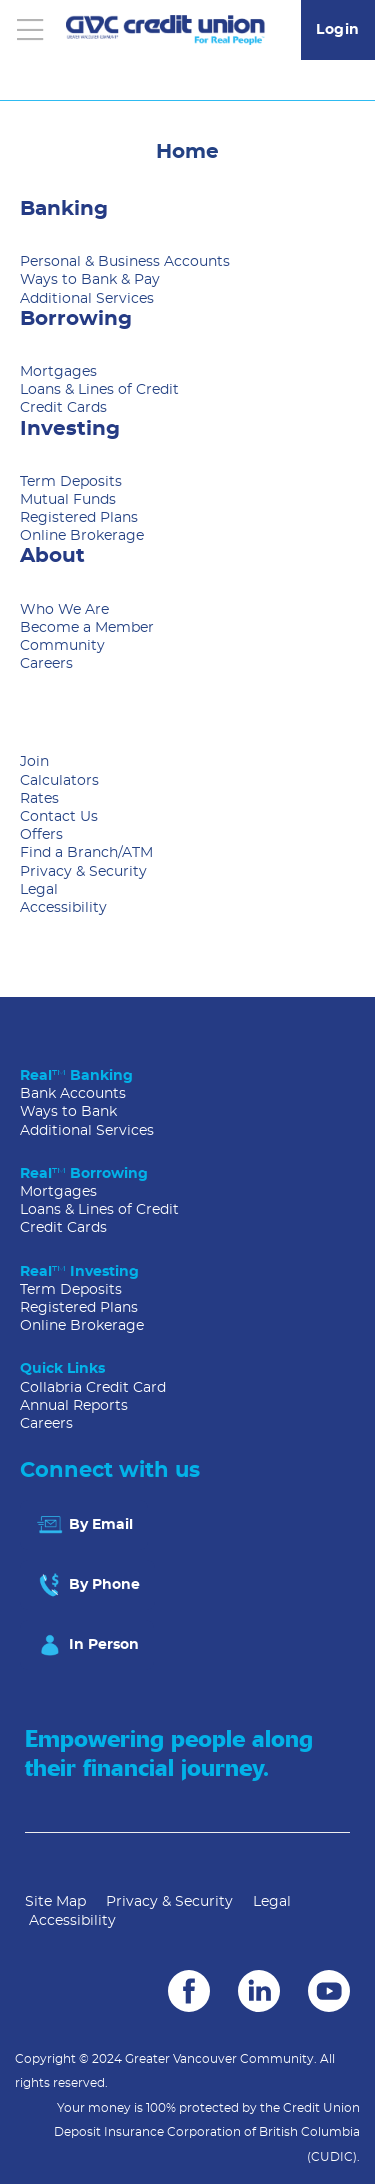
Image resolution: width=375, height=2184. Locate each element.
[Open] (30, 30)
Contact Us (59, 817)
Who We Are (64, 610)
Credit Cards (63, 408)
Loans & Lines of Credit (99, 390)
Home (187, 152)
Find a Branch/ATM (86, 853)
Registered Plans (79, 518)
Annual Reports (74, 1406)
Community (62, 646)
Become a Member (87, 628)
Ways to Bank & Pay (90, 280)
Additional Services (87, 299)
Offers (41, 835)
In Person (87, 1645)
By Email (84, 1525)
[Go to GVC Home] (166, 30)
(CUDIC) (332, 2157)
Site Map (55, 1902)
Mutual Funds (68, 500)
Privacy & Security (83, 872)
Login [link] (338, 30)
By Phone (87, 1585)
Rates (39, 799)
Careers (46, 664)
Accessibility (63, 908)
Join (34, 762)
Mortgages (58, 372)
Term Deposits (71, 482)
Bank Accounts (73, 1094)
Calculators (59, 781)
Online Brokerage (82, 536)
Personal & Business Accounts (125, 262)
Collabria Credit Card (93, 1388)
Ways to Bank (68, 1112)
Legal (39, 890)
